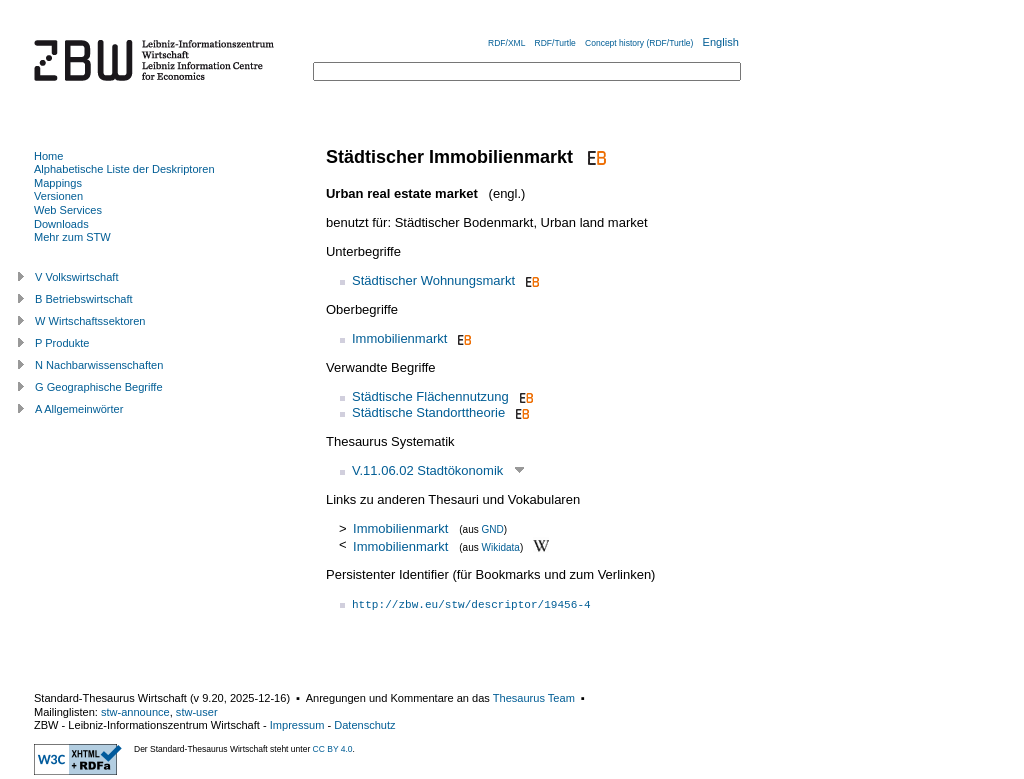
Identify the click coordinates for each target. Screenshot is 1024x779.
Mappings (58, 183)
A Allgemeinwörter (79, 409)
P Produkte (62, 343)
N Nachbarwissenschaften (99, 365)
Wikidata (501, 546)
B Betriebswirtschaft (84, 299)
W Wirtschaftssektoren (90, 321)
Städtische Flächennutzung (430, 396)
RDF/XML (506, 43)
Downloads (61, 224)
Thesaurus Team (534, 698)
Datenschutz (364, 725)
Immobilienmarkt (399, 338)
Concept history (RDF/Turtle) (639, 43)
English (721, 42)
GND (493, 529)
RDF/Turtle (555, 43)
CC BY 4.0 (333, 749)
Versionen (58, 196)
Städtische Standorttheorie (428, 412)
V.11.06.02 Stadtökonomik (427, 470)
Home (48, 156)
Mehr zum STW (72, 237)
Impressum (297, 725)
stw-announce (135, 712)
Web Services (68, 210)
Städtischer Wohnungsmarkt (433, 280)
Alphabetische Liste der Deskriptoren (124, 169)
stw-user (197, 712)
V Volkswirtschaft (77, 277)
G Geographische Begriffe (99, 387)
